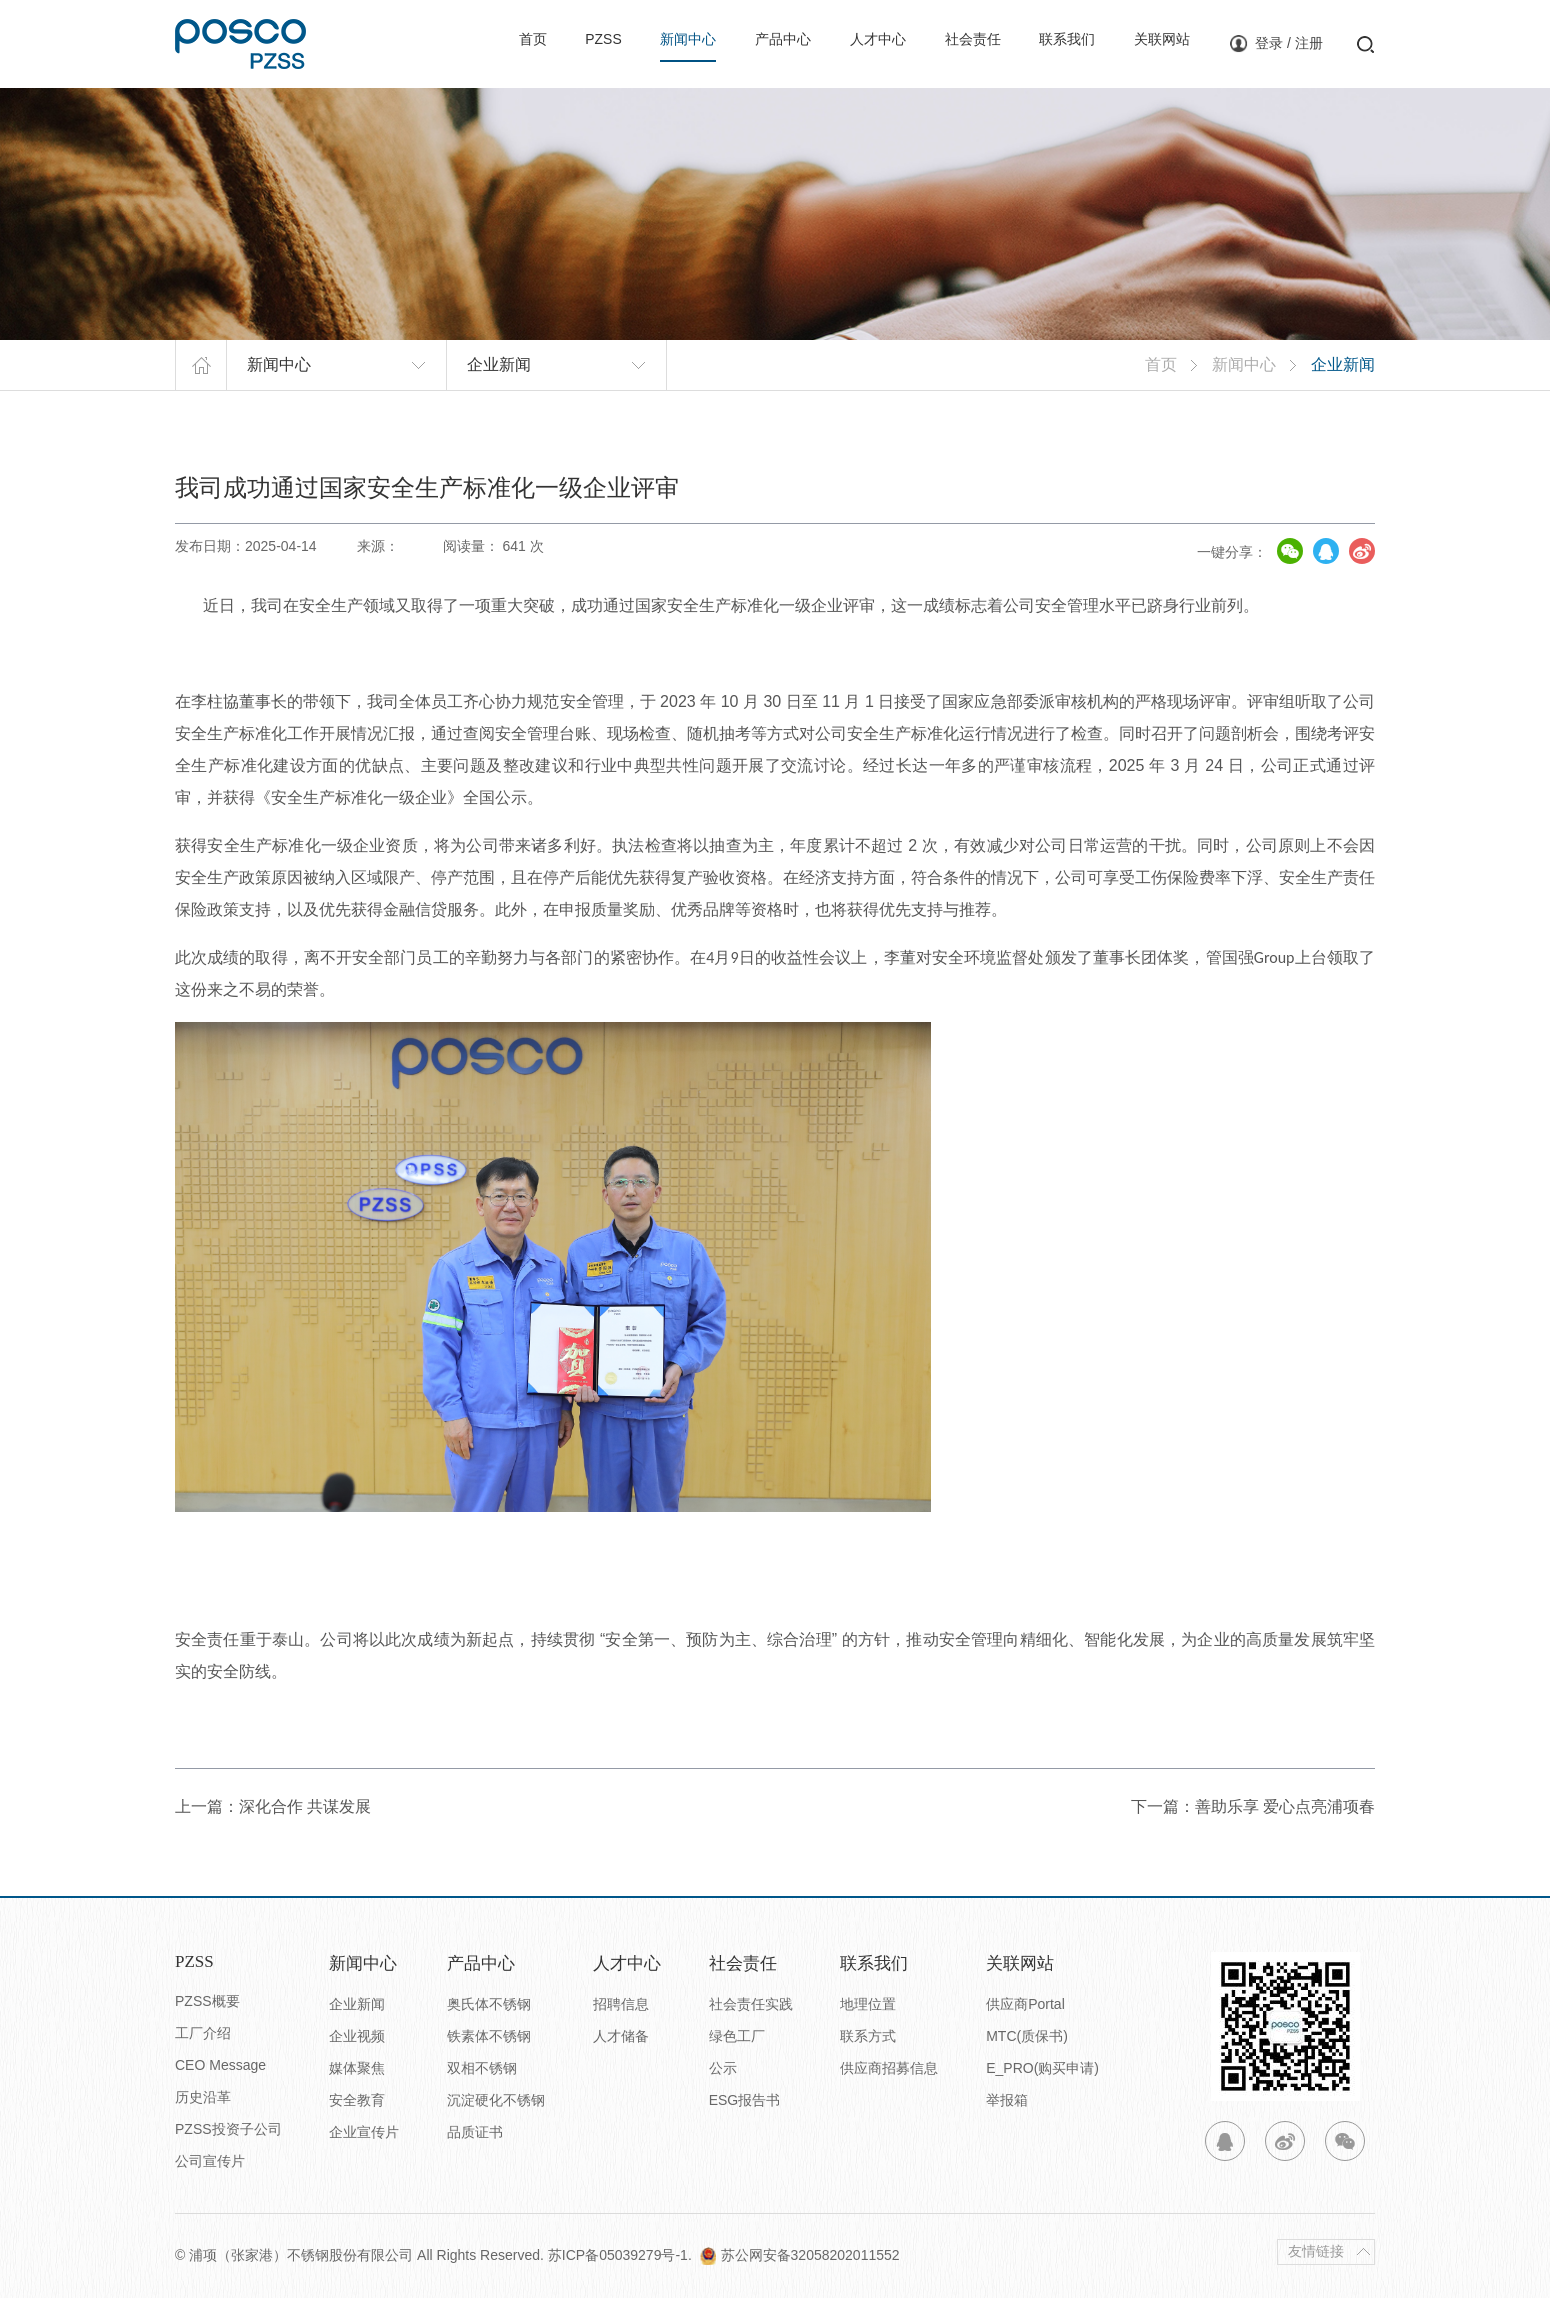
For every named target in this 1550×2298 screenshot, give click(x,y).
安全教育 (357, 2100)
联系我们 (1046, 42)
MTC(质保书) (1027, 2036)
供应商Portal (1025, 2004)
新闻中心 (635, 42)
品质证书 (475, 2132)
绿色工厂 (737, 2036)
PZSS (543, 42)
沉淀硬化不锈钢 (496, 2100)
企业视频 (357, 2036)
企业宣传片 (364, 2132)
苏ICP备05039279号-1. (624, 2255)
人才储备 (621, 2036)
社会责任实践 (751, 2004)
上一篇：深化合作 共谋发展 (273, 1806)
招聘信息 (621, 2004)
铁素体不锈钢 (489, 2036)
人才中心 (840, 42)
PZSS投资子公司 (228, 2129)
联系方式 (868, 2036)
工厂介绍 (203, 2033)
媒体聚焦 (357, 2068)
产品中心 (737, 42)
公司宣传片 (210, 2161)
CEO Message (220, 2065)
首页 (467, 42)
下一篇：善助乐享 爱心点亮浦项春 (1253, 1806)
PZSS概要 (207, 2001)
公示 (723, 2068)
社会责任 (943, 42)
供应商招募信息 (889, 2068)
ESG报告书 (745, 2100)
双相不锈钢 (482, 2068)
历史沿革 (203, 2097)
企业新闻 (357, 2004)
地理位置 (868, 2004)
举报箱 (1007, 2100)
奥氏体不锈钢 (489, 2004)
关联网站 (1148, 42)
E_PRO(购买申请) (1042, 2068)
